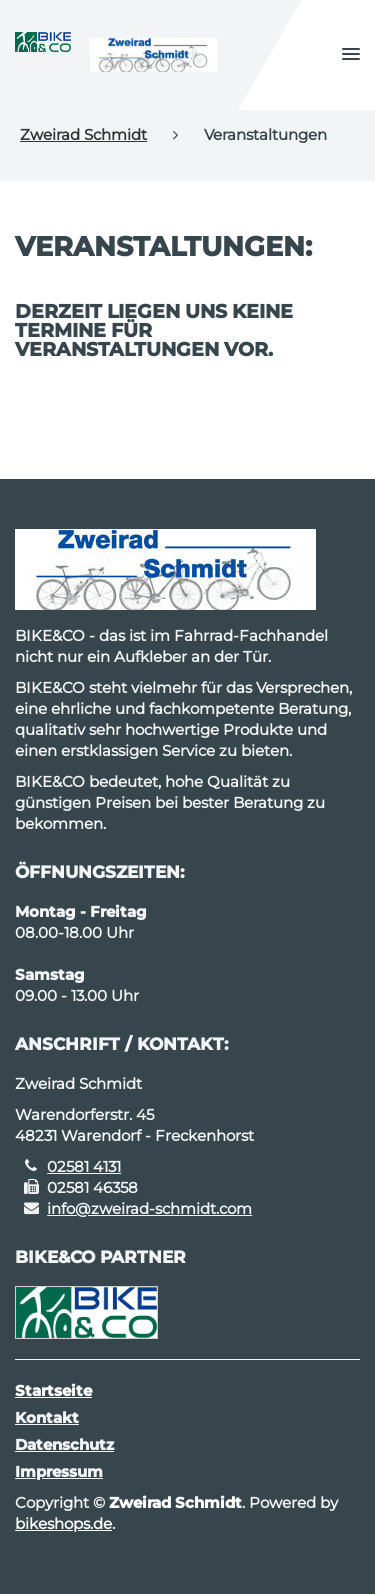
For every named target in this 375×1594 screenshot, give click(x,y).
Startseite (53, 1390)
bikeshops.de (63, 1523)
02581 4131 (84, 1166)
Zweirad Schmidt (83, 134)
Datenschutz (64, 1444)
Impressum (59, 1471)
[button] (351, 55)
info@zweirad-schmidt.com (149, 1208)
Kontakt (47, 1417)
